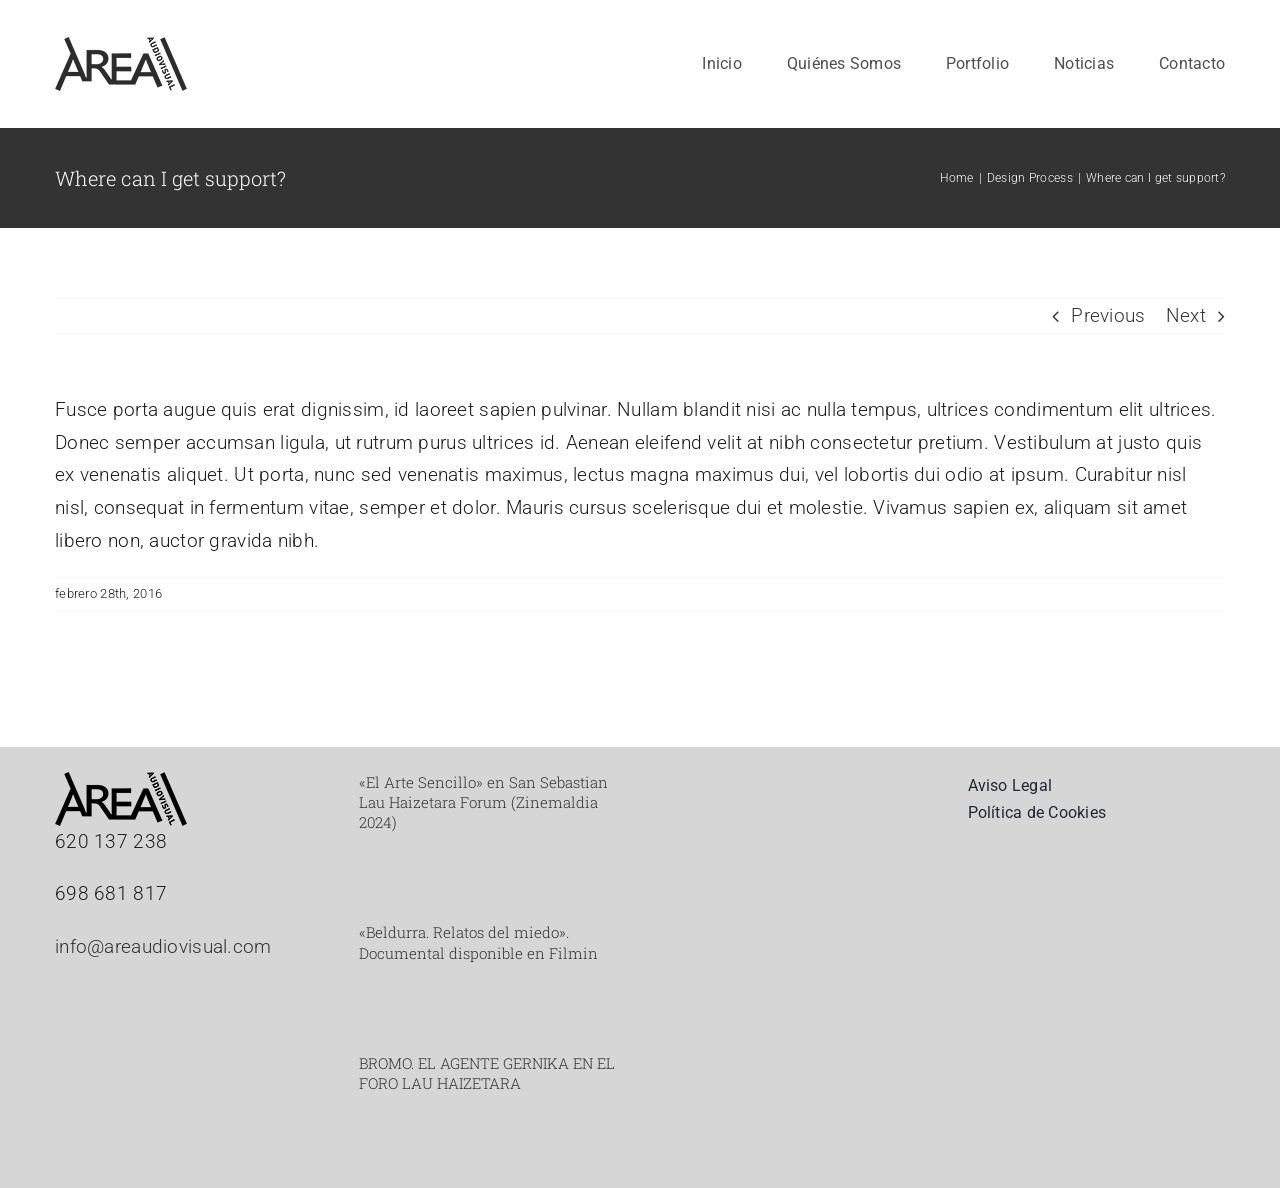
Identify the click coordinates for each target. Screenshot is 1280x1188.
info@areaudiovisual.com (163, 946)
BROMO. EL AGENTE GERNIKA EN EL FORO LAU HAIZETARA (487, 1073)
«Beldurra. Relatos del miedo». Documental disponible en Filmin (478, 942)
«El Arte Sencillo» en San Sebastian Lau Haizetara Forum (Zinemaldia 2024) (483, 802)
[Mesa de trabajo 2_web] (121, 46)
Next (1186, 315)
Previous (1108, 315)
